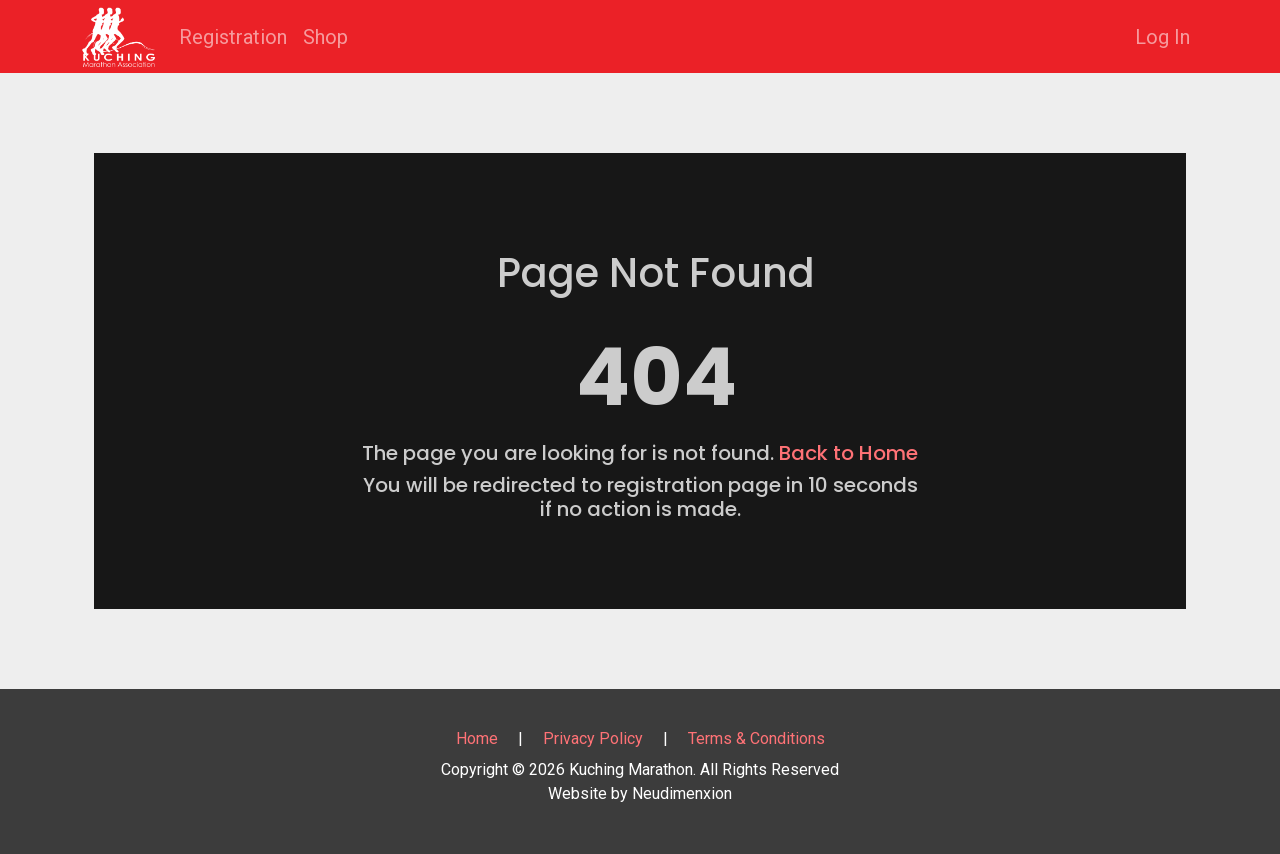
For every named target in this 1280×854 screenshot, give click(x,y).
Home (477, 738)
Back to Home (848, 453)
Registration (233, 37)
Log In (1162, 37)
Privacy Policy (593, 738)
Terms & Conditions (756, 738)
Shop (325, 37)
